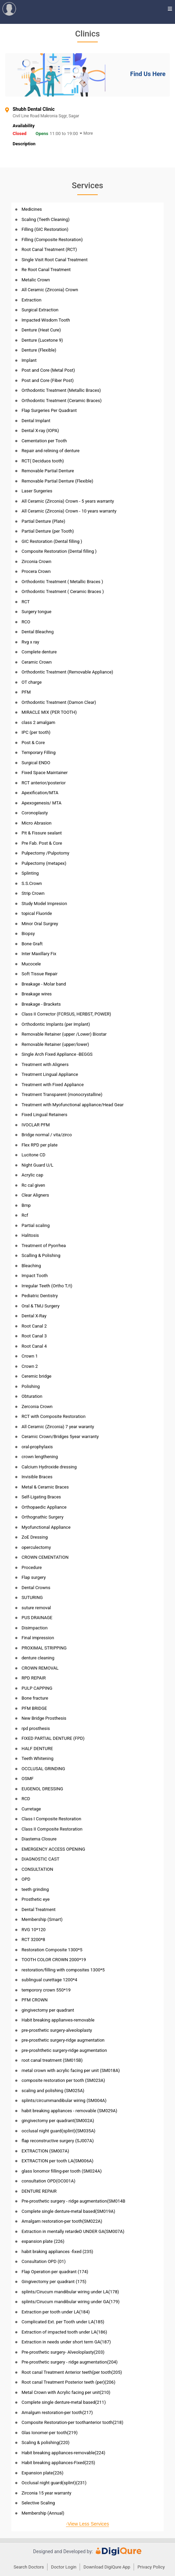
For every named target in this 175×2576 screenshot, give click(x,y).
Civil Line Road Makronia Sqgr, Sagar (66, 116)
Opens (42, 133)
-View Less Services (87, 2524)
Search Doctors (29, 2567)
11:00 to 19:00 (64, 133)
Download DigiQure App (106, 2567)
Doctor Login (63, 2567)
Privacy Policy (151, 2567)
